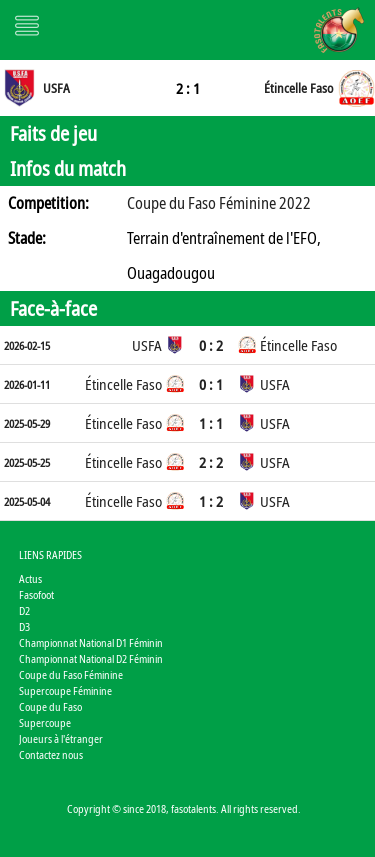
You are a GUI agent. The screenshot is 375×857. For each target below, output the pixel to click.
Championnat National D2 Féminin (91, 658)
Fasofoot (36, 594)
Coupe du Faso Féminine (71, 674)
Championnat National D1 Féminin (91, 642)
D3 (24, 626)
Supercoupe (45, 722)
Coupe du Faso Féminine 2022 (219, 203)
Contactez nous (51, 754)
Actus (30, 578)
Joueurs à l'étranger (61, 738)
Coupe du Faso (50, 706)
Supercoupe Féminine (65, 690)
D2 (24, 610)
